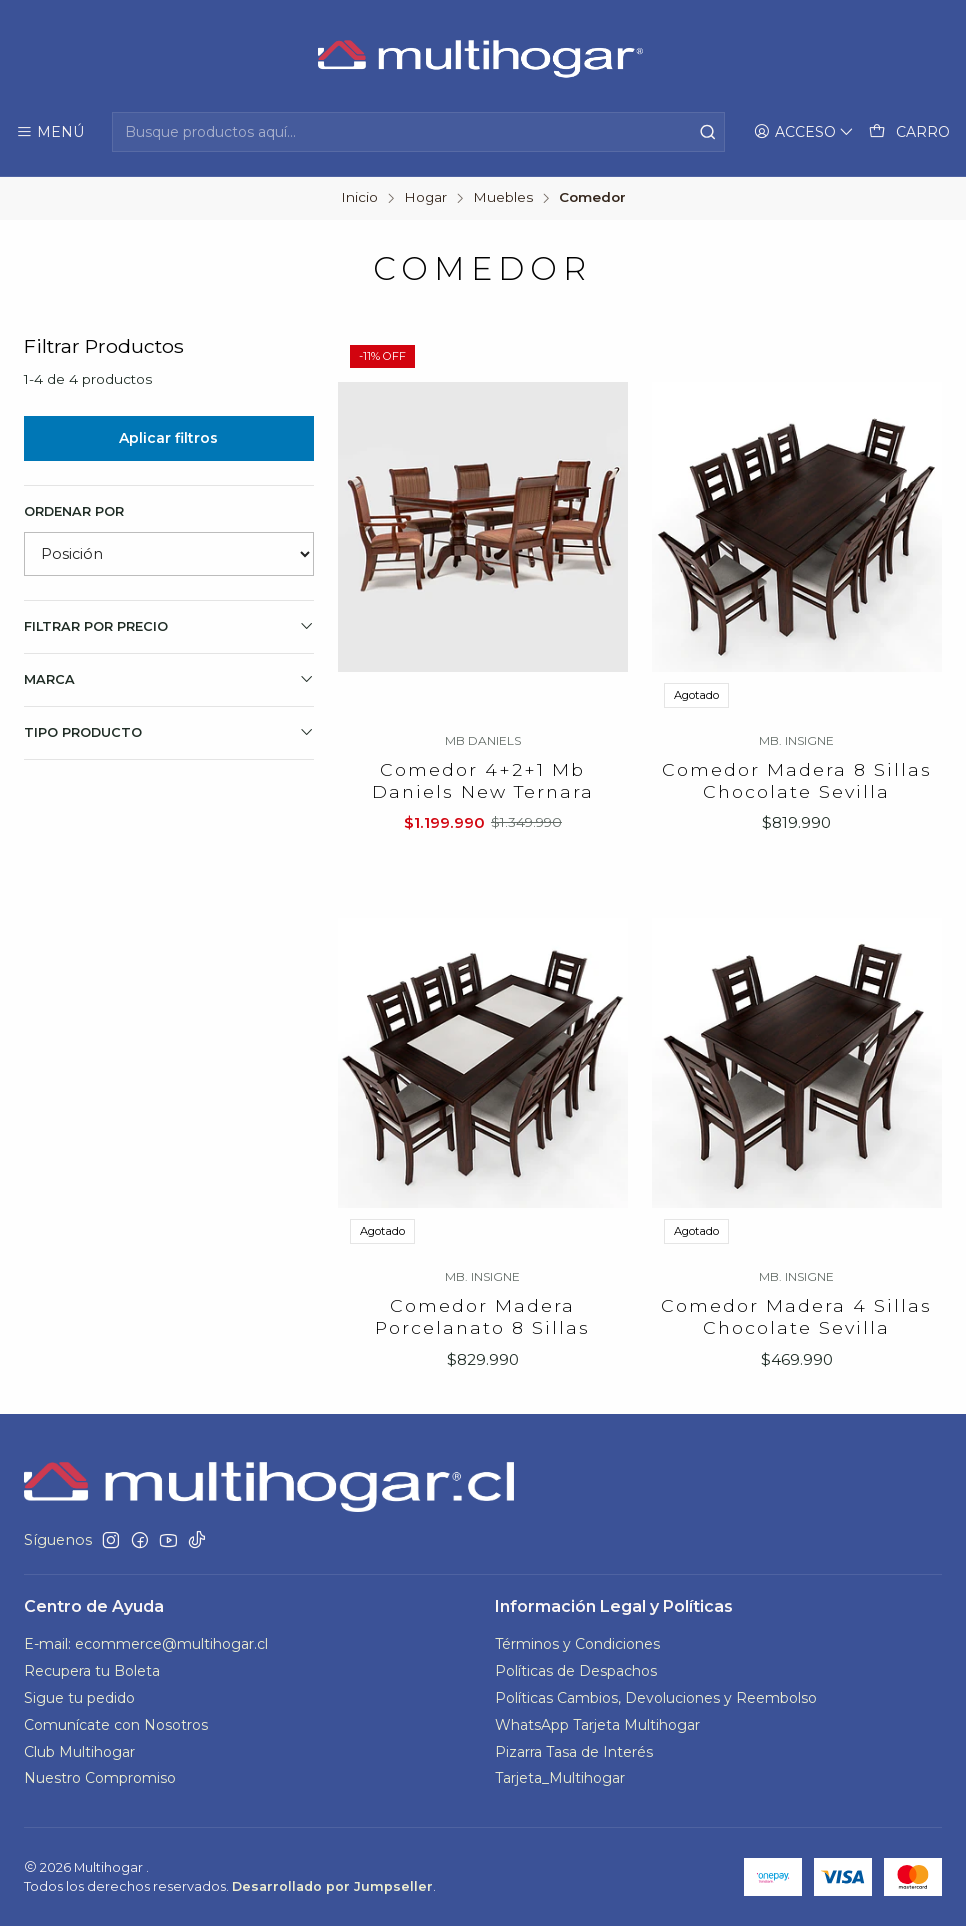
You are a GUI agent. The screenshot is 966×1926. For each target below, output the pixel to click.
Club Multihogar (79, 1752)
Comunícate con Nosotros (116, 1725)
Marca (169, 679)
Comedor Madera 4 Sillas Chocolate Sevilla (796, 1367)
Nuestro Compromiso (100, 1778)
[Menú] (50, 132)
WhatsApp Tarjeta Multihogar (597, 1725)
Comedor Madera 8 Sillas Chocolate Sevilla (797, 780)
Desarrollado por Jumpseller (332, 1886)
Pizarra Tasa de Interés (574, 1752)
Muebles (503, 198)
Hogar (425, 198)
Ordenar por (74, 511)
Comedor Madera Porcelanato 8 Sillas (482, 1346)
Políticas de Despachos (576, 1671)
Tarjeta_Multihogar (560, 1778)
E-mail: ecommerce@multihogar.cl (146, 1644)
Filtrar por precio (169, 626)
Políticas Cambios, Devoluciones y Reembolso (656, 1698)
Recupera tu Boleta (92, 1671)
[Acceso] (804, 132)
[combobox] (418, 132)
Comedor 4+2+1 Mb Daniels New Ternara (483, 780)
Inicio (359, 198)
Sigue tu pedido (79, 1698)
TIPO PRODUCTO (169, 732)
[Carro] (909, 132)
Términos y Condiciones (577, 1644)
